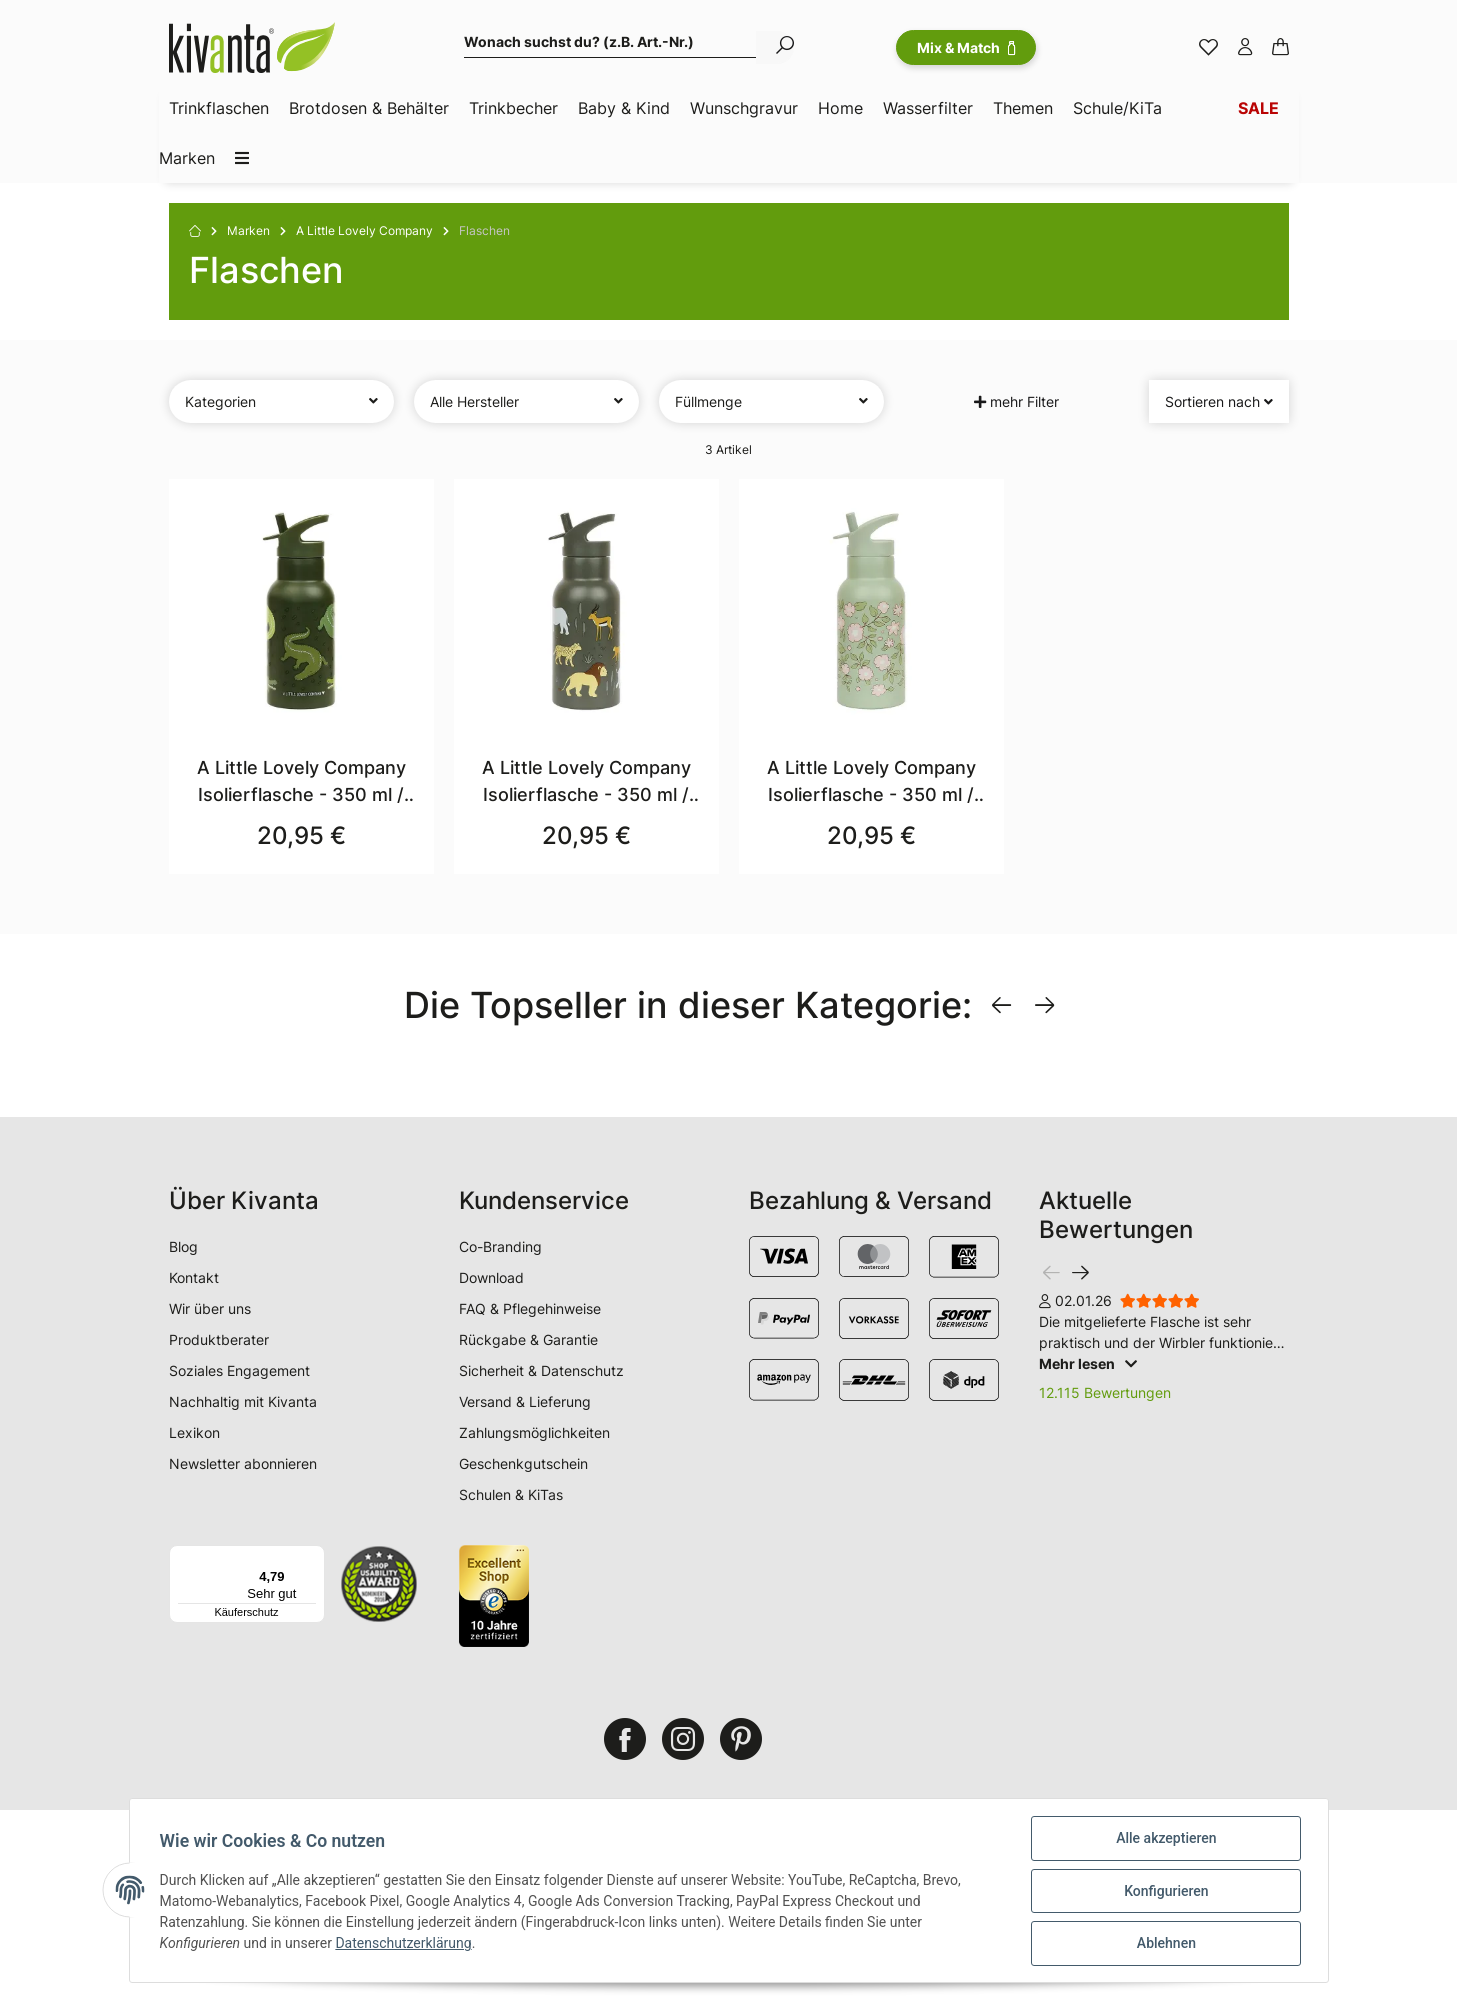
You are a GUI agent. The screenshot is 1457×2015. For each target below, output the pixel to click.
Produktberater (219, 1339)
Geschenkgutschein (523, 1463)
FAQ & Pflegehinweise (530, 1308)
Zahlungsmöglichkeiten (534, 1432)
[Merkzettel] (1208, 48)
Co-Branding (500, 1246)
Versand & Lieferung (525, 1401)
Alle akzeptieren (1164, 1840)
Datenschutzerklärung (405, 1945)
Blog (183, 1246)
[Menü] (313, 1557)
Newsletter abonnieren (243, 1463)
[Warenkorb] (1280, 48)
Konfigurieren (1164, 1892)
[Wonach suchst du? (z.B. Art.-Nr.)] (610, 44)
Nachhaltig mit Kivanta (243, 1401)
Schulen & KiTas (511, 1494)
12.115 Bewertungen (1105, 1392)
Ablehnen (1164, 1944)
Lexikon (194, 1432)
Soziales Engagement (239, 1370)
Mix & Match (966, 47)
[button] (1245, 48)
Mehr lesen (1088, 1363)
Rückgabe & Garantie (528, 1339)
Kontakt (194, 1277)
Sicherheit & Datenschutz (541, 1370)
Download (491, 1277)
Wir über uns (210, 1308)
